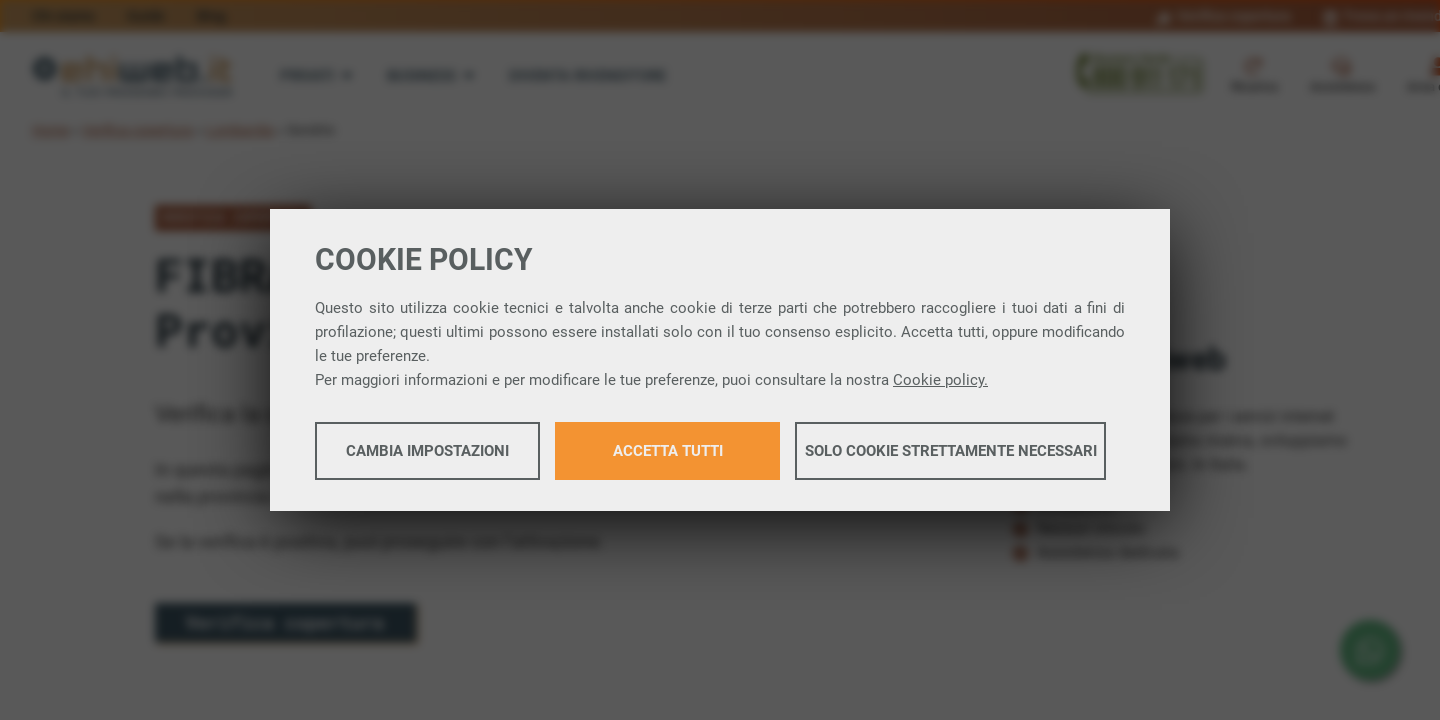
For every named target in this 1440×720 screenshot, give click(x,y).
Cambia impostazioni (427, 452)
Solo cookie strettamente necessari (951, 452)
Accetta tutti (668, 452)
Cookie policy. (940, 381)
